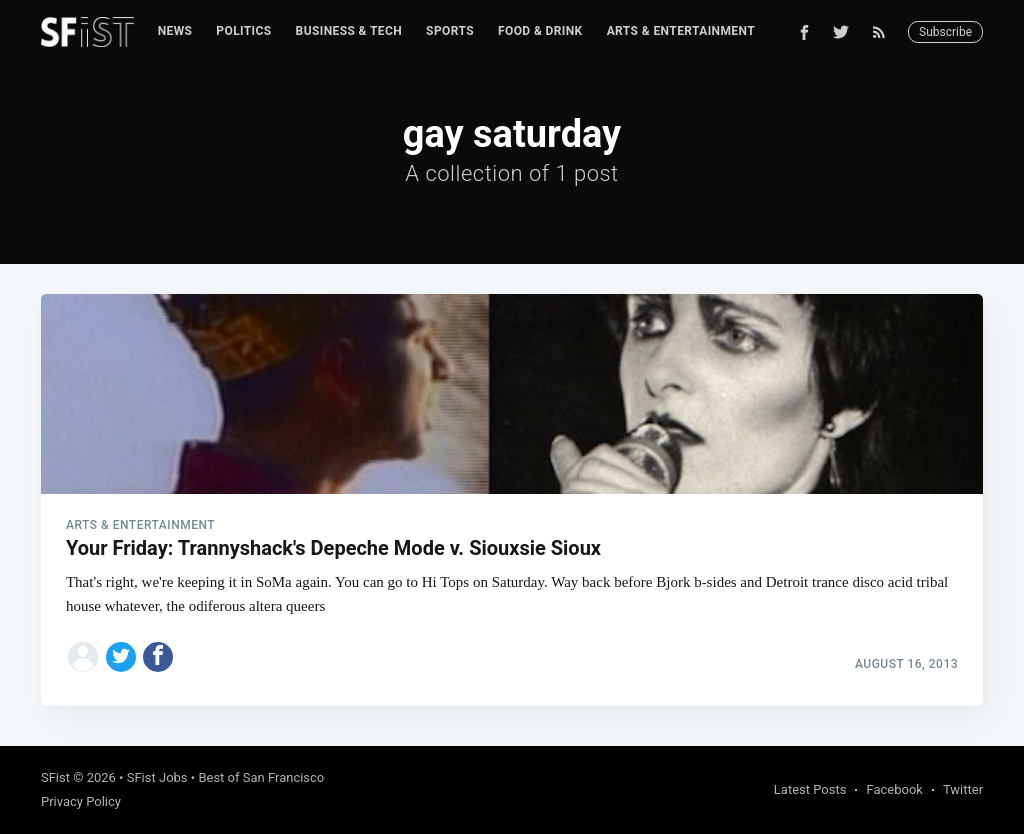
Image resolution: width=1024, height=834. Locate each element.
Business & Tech (349, 31)
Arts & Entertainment (681, 31)
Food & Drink (540, 31)
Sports (450, 31)
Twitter (963, 789)
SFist (55, 777)
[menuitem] (175, 31)
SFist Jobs (157, 777)
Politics (243, 31)
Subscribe (945, 32)
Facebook (894, 789)
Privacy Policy (81, 801)
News (175, 31)
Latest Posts (810, 789)
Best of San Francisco (261, 777)
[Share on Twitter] (121, 657)
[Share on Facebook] (158, 657)
